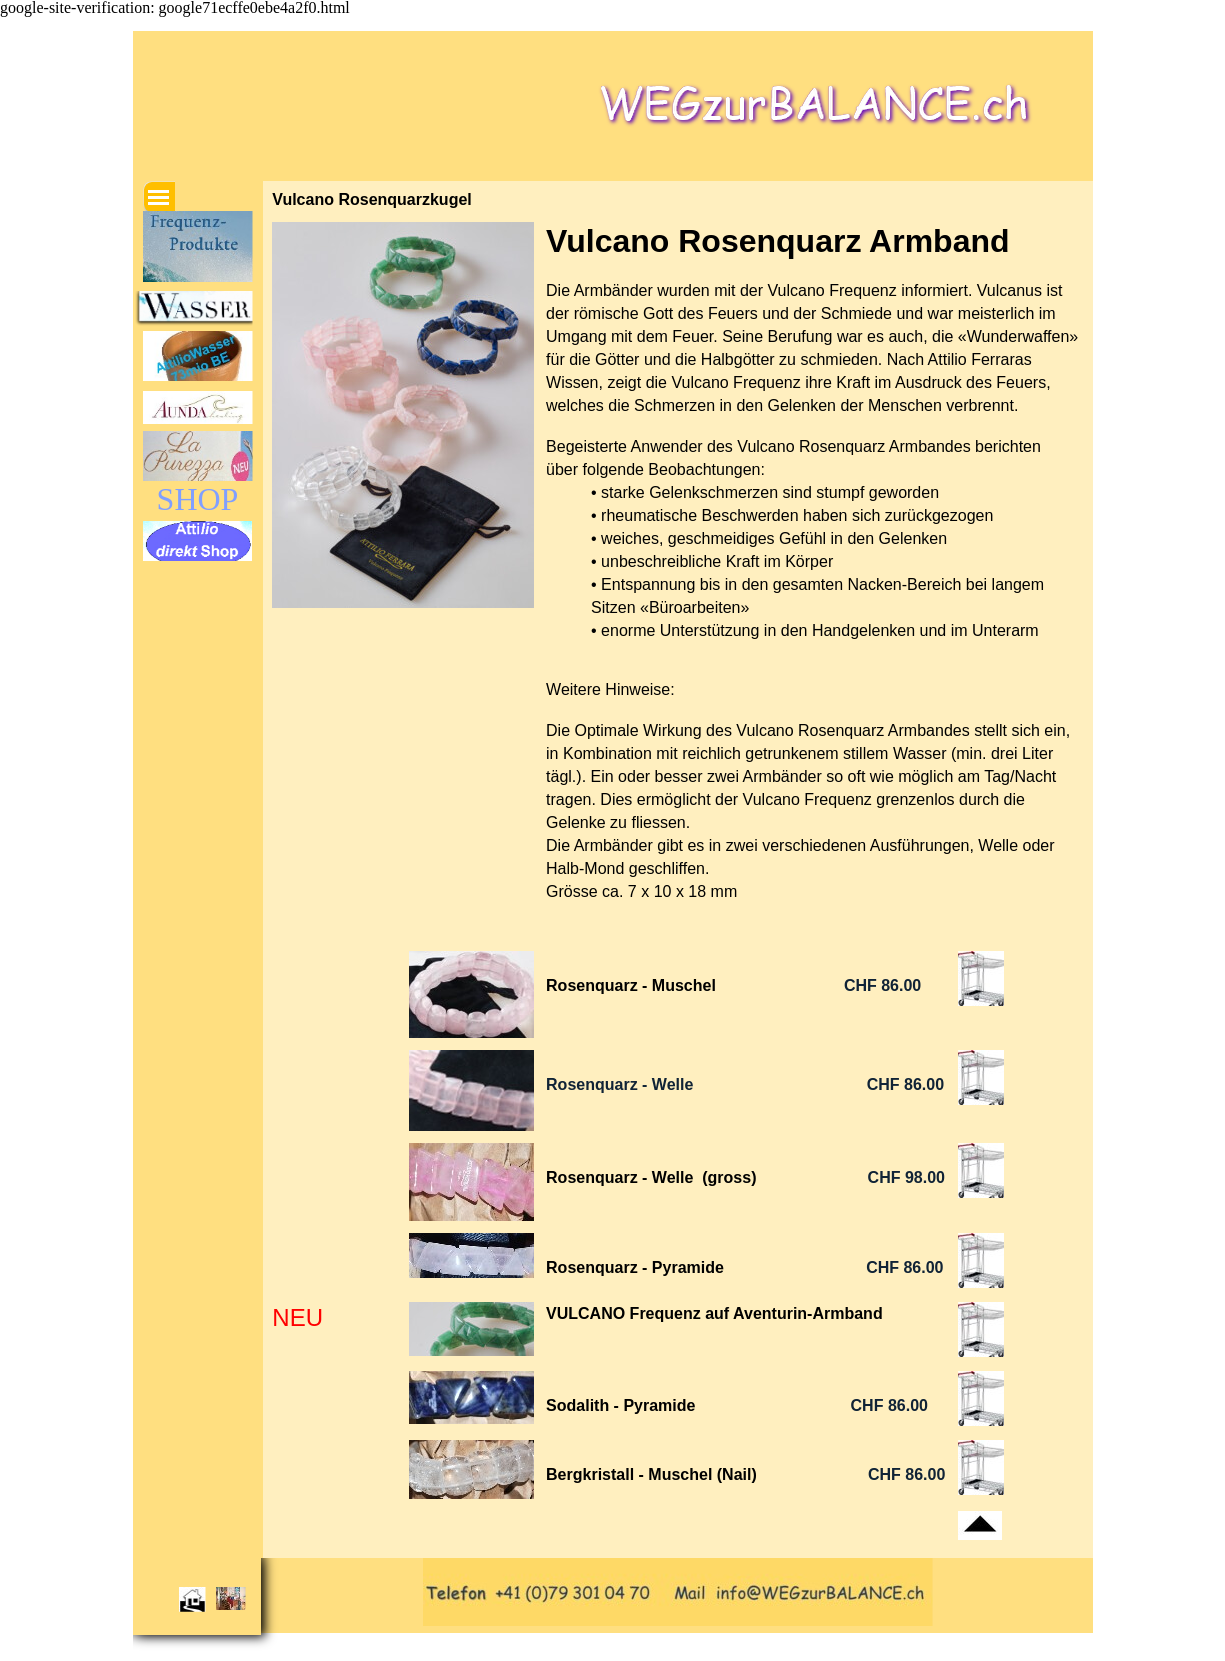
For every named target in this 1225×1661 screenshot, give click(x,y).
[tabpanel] (814, 580)
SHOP (198, 499)
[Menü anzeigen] (159, 197)
